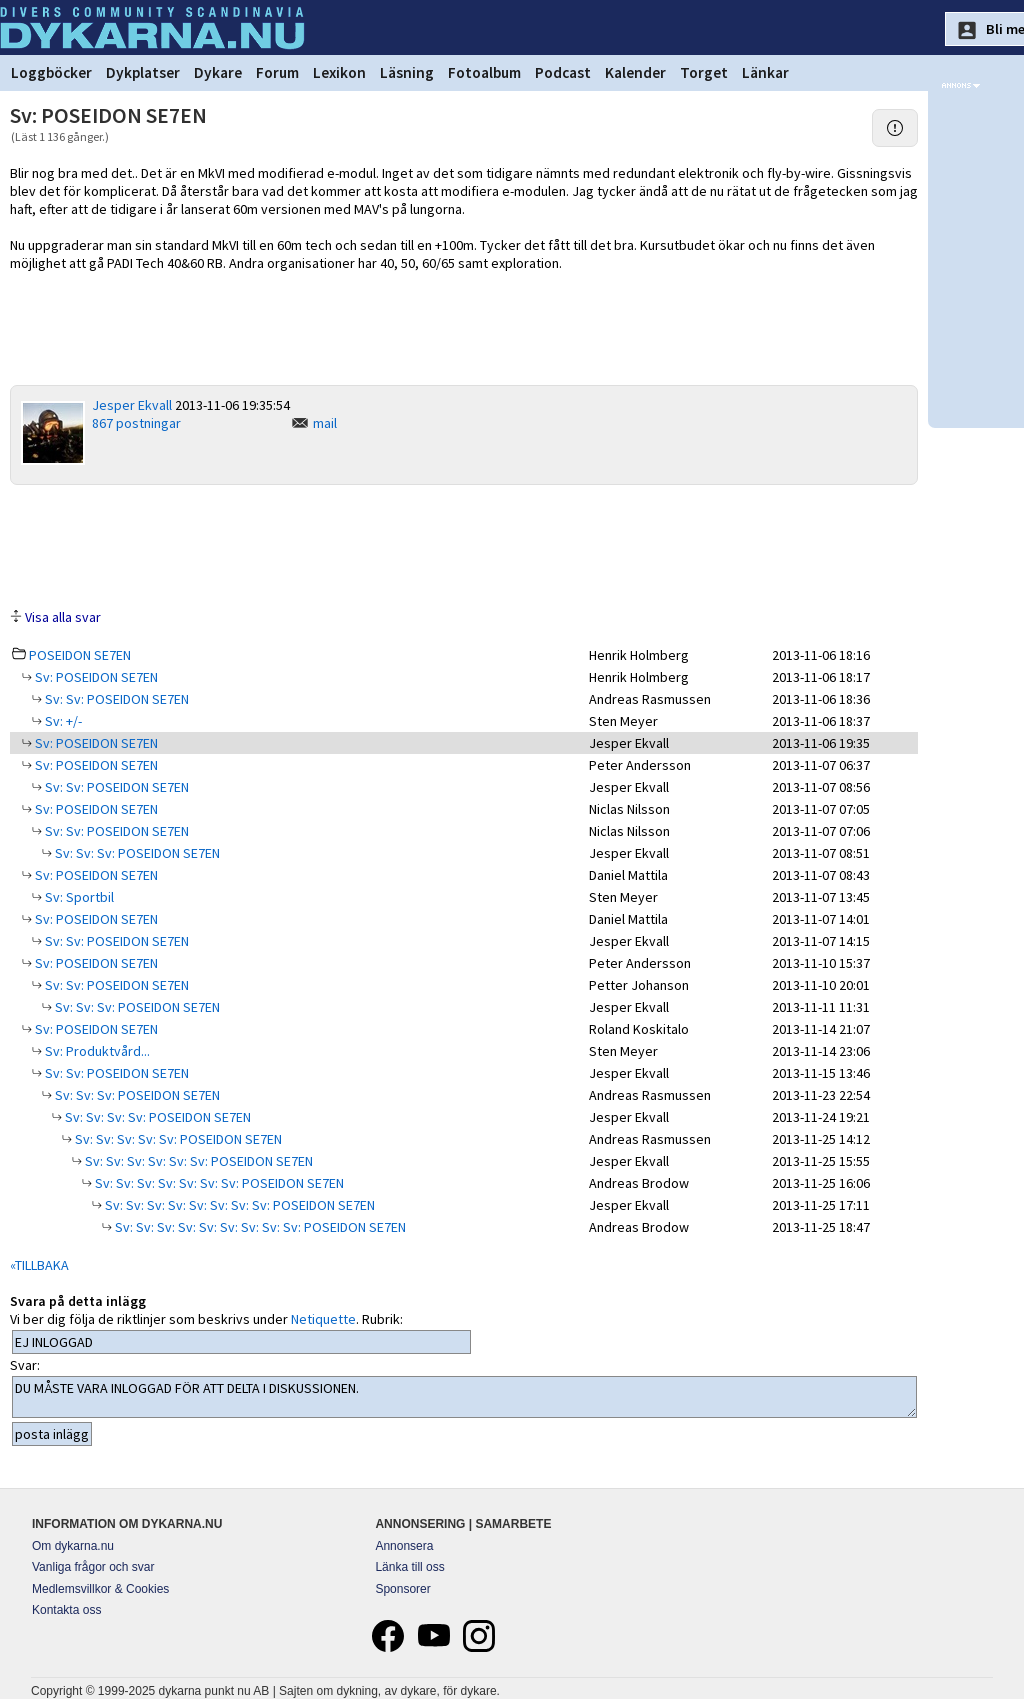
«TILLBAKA (39, 1265)
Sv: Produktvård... (96, 1051)
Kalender (635, 72)
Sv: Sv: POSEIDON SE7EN (115, 699)
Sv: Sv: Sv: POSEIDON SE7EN (136, 853)
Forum (277, 72)
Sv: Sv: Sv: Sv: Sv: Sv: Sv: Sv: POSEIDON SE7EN (238, 1205)
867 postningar (136, 423)
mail (325, 423)
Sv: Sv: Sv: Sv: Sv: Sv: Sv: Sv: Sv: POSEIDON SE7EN (259, 1227)
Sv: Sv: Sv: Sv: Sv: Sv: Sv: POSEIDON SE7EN (218, 1183)
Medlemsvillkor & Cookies (100, 1589)
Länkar (765, 72)
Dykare (218, 72)
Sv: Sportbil (78, 897)
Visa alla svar (63, 617)
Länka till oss (409, 1567)
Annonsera (404, 1546)
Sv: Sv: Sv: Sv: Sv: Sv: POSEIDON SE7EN (197, 1161)
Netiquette (323, 1319)
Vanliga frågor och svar (93, 1567)
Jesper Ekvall (132, 405)
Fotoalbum (484, 72)
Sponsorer (402, 1589)
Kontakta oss (66, 1610)
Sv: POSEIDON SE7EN (95, 677)
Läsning (407, 72)
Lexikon (339, 72)
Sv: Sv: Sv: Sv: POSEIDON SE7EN (156, 1117)
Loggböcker (51, 72)
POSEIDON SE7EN (80, 655)
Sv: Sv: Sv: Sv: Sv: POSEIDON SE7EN (177, 1139)
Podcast (563, 72)
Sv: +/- (62, 721)
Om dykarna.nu (73, 1546)
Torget (704, 72)
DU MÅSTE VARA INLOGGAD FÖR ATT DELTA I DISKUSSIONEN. (464, 1397)
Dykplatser (143, 72)
